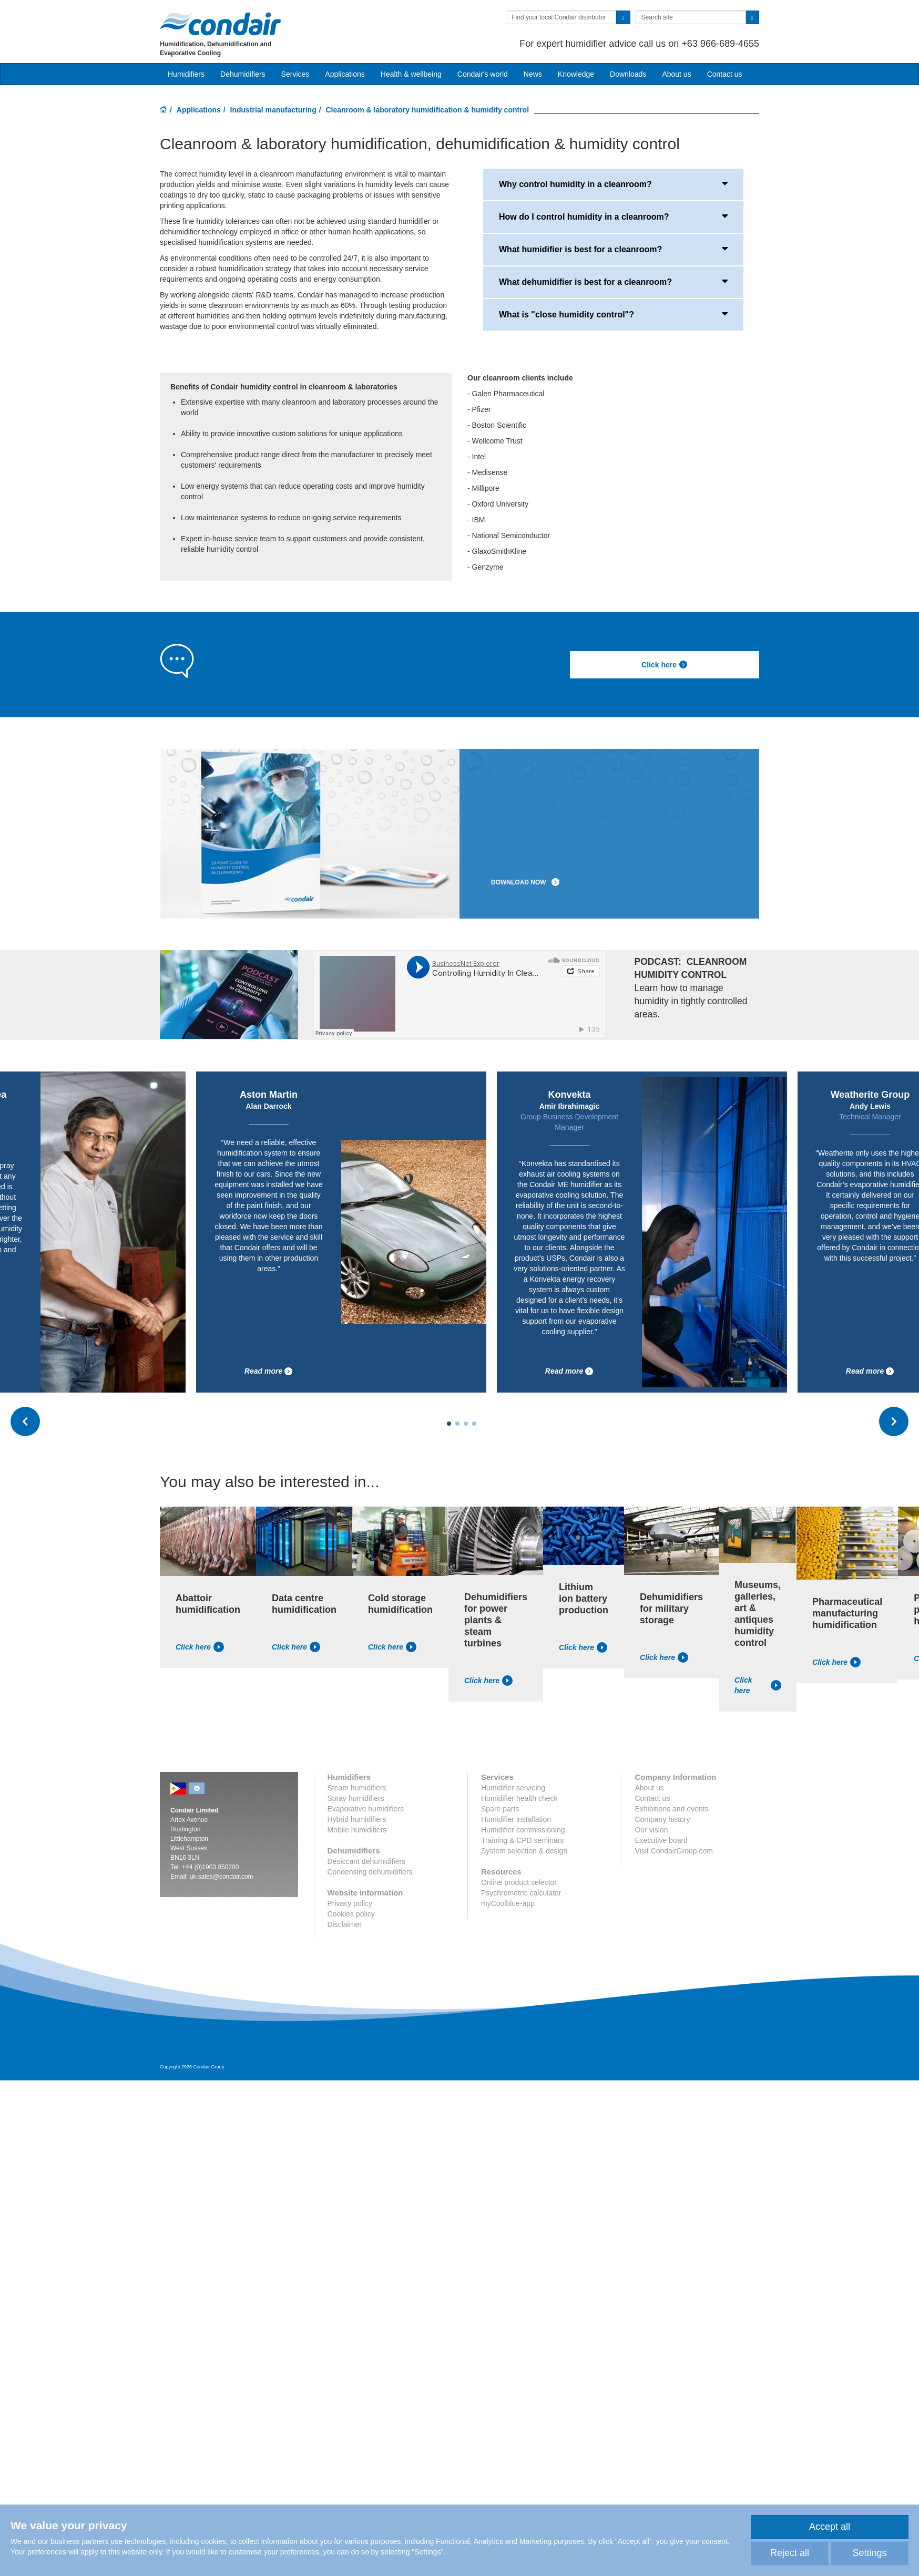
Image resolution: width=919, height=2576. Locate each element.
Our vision (651, 1830)
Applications (199, 110)
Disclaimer (345, 1924)
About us (676, 74)
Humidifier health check (519, 1798)
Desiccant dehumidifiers (367, 1861)
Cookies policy (351, 1914)
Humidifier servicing (513, 1788)
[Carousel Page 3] (466, 1423)
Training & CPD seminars (522, 1840)
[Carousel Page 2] (457, 1423)
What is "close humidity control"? (613, 313)
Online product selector (519, 1882)
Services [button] (295, 74)
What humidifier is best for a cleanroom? (613, 248)
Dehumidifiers (243, 74)
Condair (220, 24)
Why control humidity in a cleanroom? (613, 183)
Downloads (628, 74)
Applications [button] (345, 74)
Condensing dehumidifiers (370, 1872)
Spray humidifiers (356, 1798)
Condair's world (482, 74)
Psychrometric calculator (521, 1893)
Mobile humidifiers (357, 1830)
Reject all (789, 2553)
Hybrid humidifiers (357, 1819)
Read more (268, 1371)
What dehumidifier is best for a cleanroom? (613, 281)
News (533, 74)
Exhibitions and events (671, 1809)
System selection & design (524, 1851)
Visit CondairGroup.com (673, 1851)
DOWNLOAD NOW (525, 882)
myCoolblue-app (508, 1903)
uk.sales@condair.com (221, 1876)
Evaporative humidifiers (366, 1809)
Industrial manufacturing (273, 110)
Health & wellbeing (411, 74)
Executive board (661, 1840)
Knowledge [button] (576, 74)
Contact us (724, 74)
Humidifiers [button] (186, 74)
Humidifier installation (516, 1819)
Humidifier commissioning (523, 1830)
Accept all (829, 2526)
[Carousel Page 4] (474, 1423)
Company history (662, 1819)
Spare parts (500, 1809)
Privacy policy (350, 1903)
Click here (664, 665)
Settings (869, 2553)
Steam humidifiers (357, 1788)
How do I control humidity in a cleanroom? (613, 216)
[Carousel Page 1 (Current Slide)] (449, 1423)
